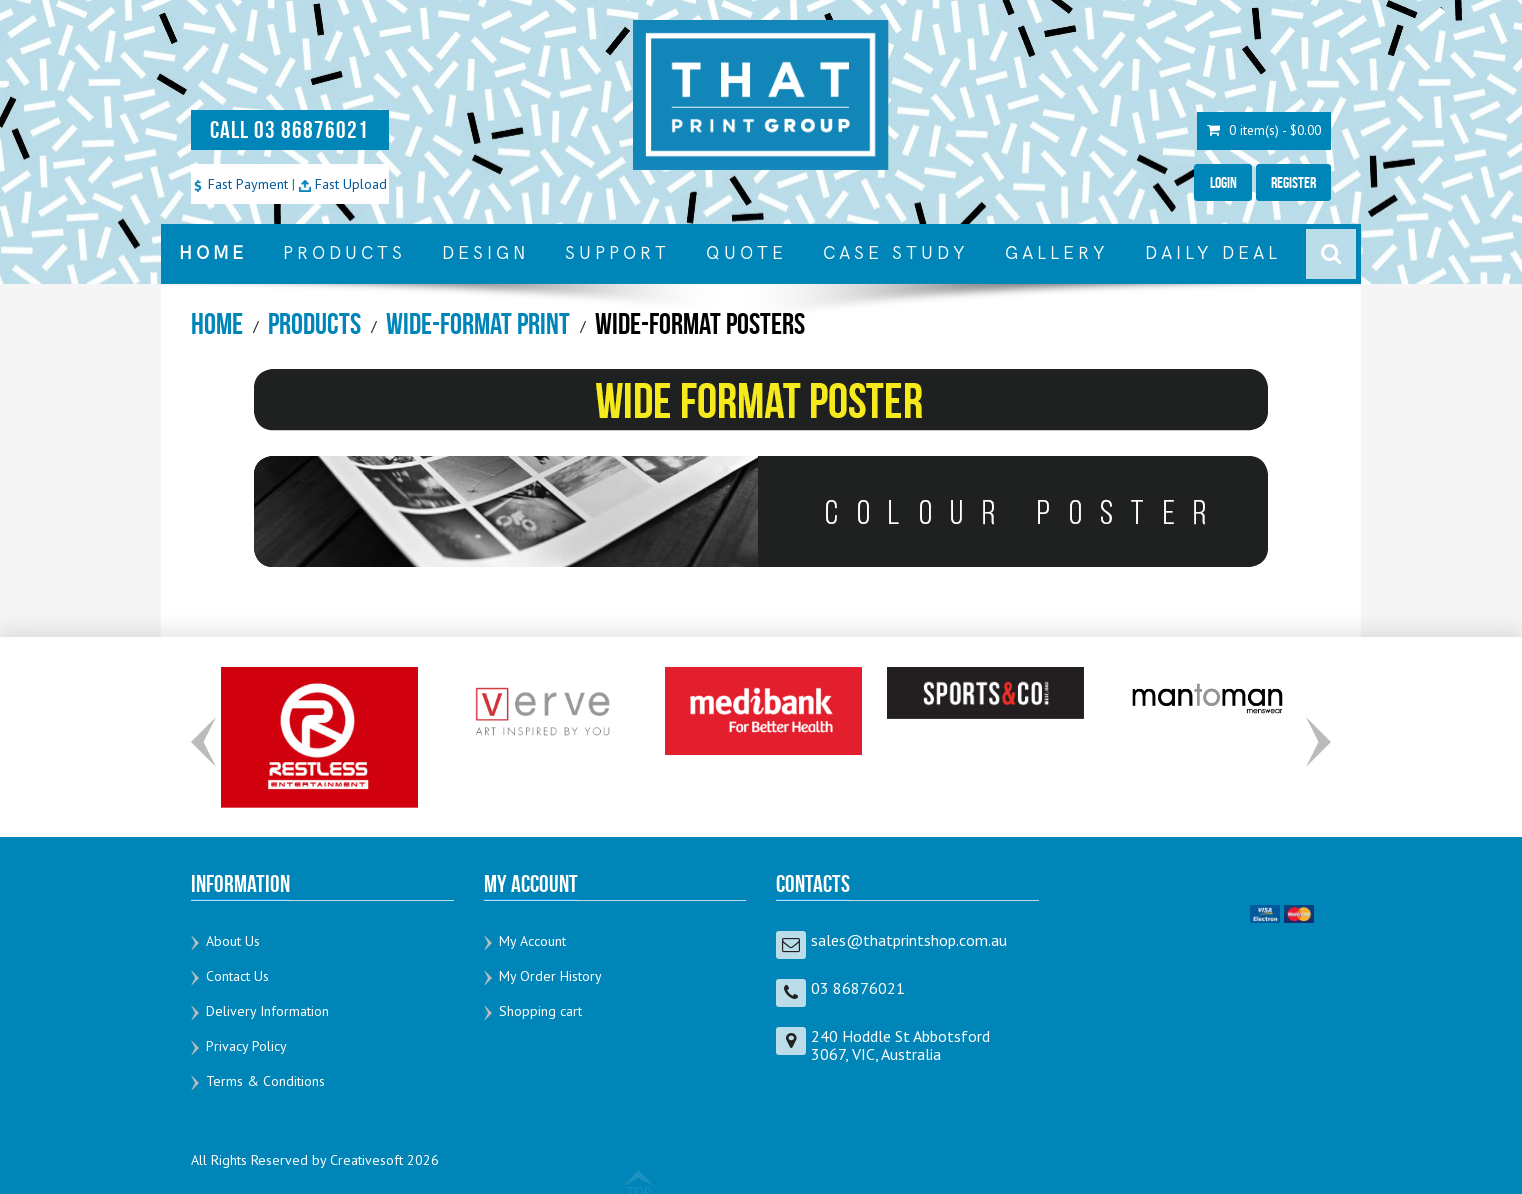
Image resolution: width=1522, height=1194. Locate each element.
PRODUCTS (344, 253)
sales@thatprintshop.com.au (909, 940)
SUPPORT (617, 253)
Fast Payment (240, 184)
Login (1220, 182)
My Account (532, 941)
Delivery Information (267, 1011)
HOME (213, 253)
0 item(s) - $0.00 (1261, 130)
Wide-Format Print (478, 323)
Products (314, 323)
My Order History (550, 976)
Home (217, 323)
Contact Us (237, 976)
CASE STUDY (896, 253)
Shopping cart (540, 1011)
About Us (233, 941)
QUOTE (746, 253)
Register (1292, 182)
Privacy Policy (246, 1046)
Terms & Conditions (265, 1081)
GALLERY (1057, 253)
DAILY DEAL (1213, 253)
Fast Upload (343, 184)
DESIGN (485, 253)
